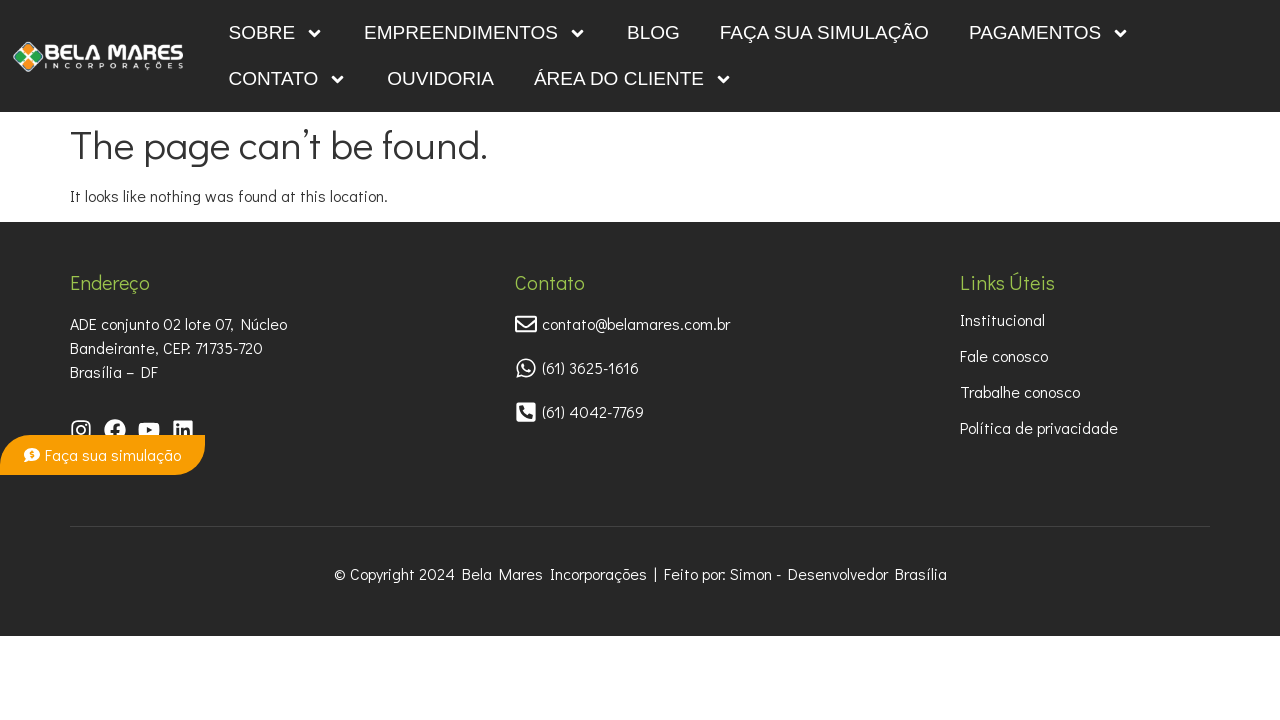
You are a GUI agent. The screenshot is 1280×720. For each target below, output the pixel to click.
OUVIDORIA (440, 78)
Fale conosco (1004, 355)
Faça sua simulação (824, 32)
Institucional (1002, 319)
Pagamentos (1049, 33)
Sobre (277, 33)
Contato (288, 79)
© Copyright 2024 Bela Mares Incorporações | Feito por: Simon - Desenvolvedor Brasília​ (640, 573)
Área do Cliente (633, 79)
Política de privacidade (1039, 427)
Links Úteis (1007, 282)
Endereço (110, 282)
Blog (653, 32)
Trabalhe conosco (1020, 391)
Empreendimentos (475, 33)
